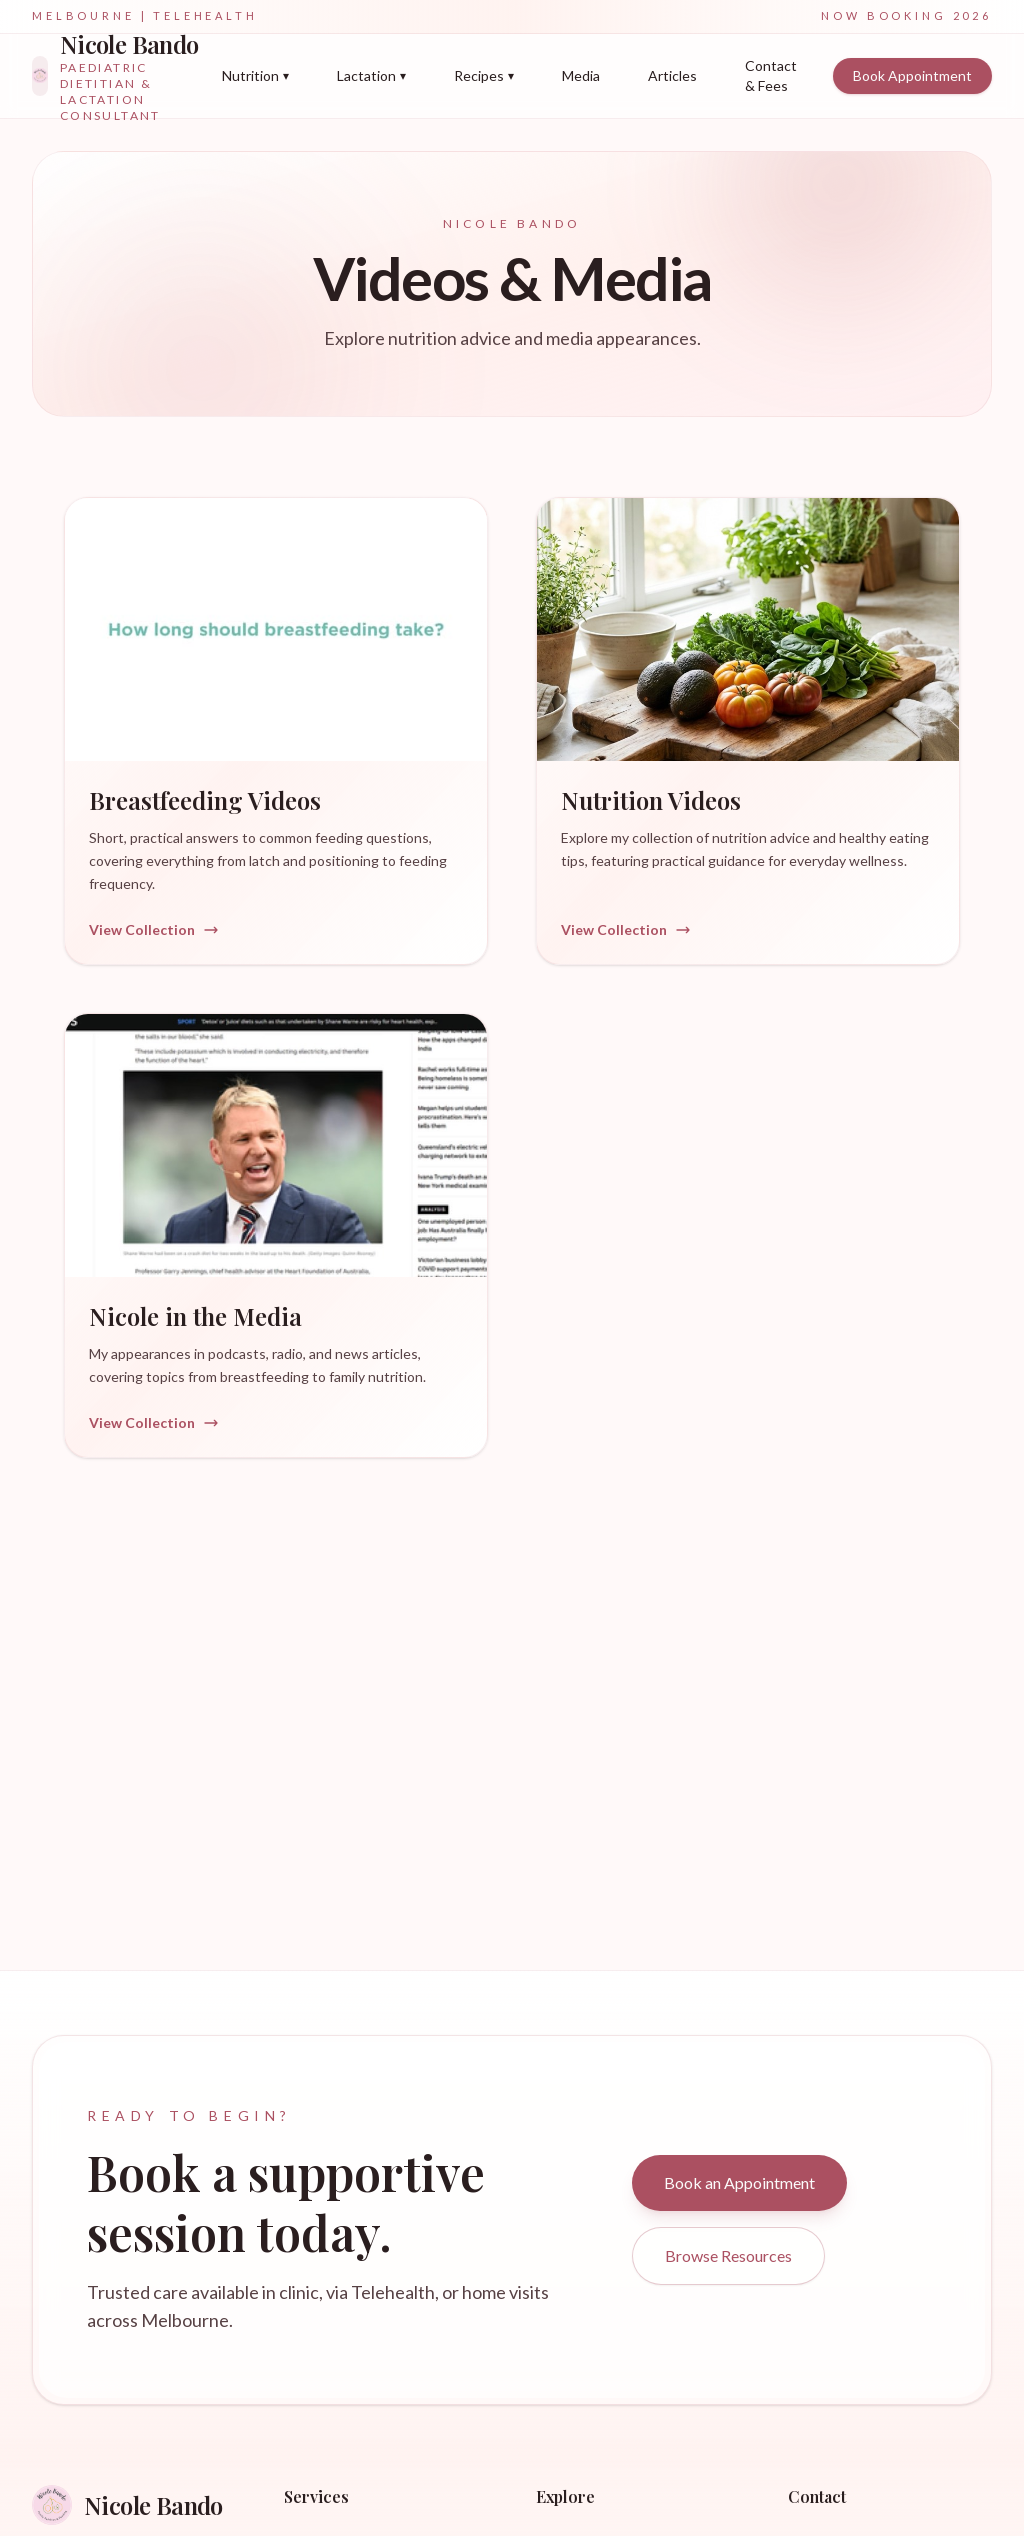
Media (581, 75)
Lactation (371, 75)
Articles (672, 75)
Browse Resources (728, 2255)
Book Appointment (912, 75)
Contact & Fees (771, 75)
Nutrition (255, 75)
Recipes (484, 75)
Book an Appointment (739, 2182)
